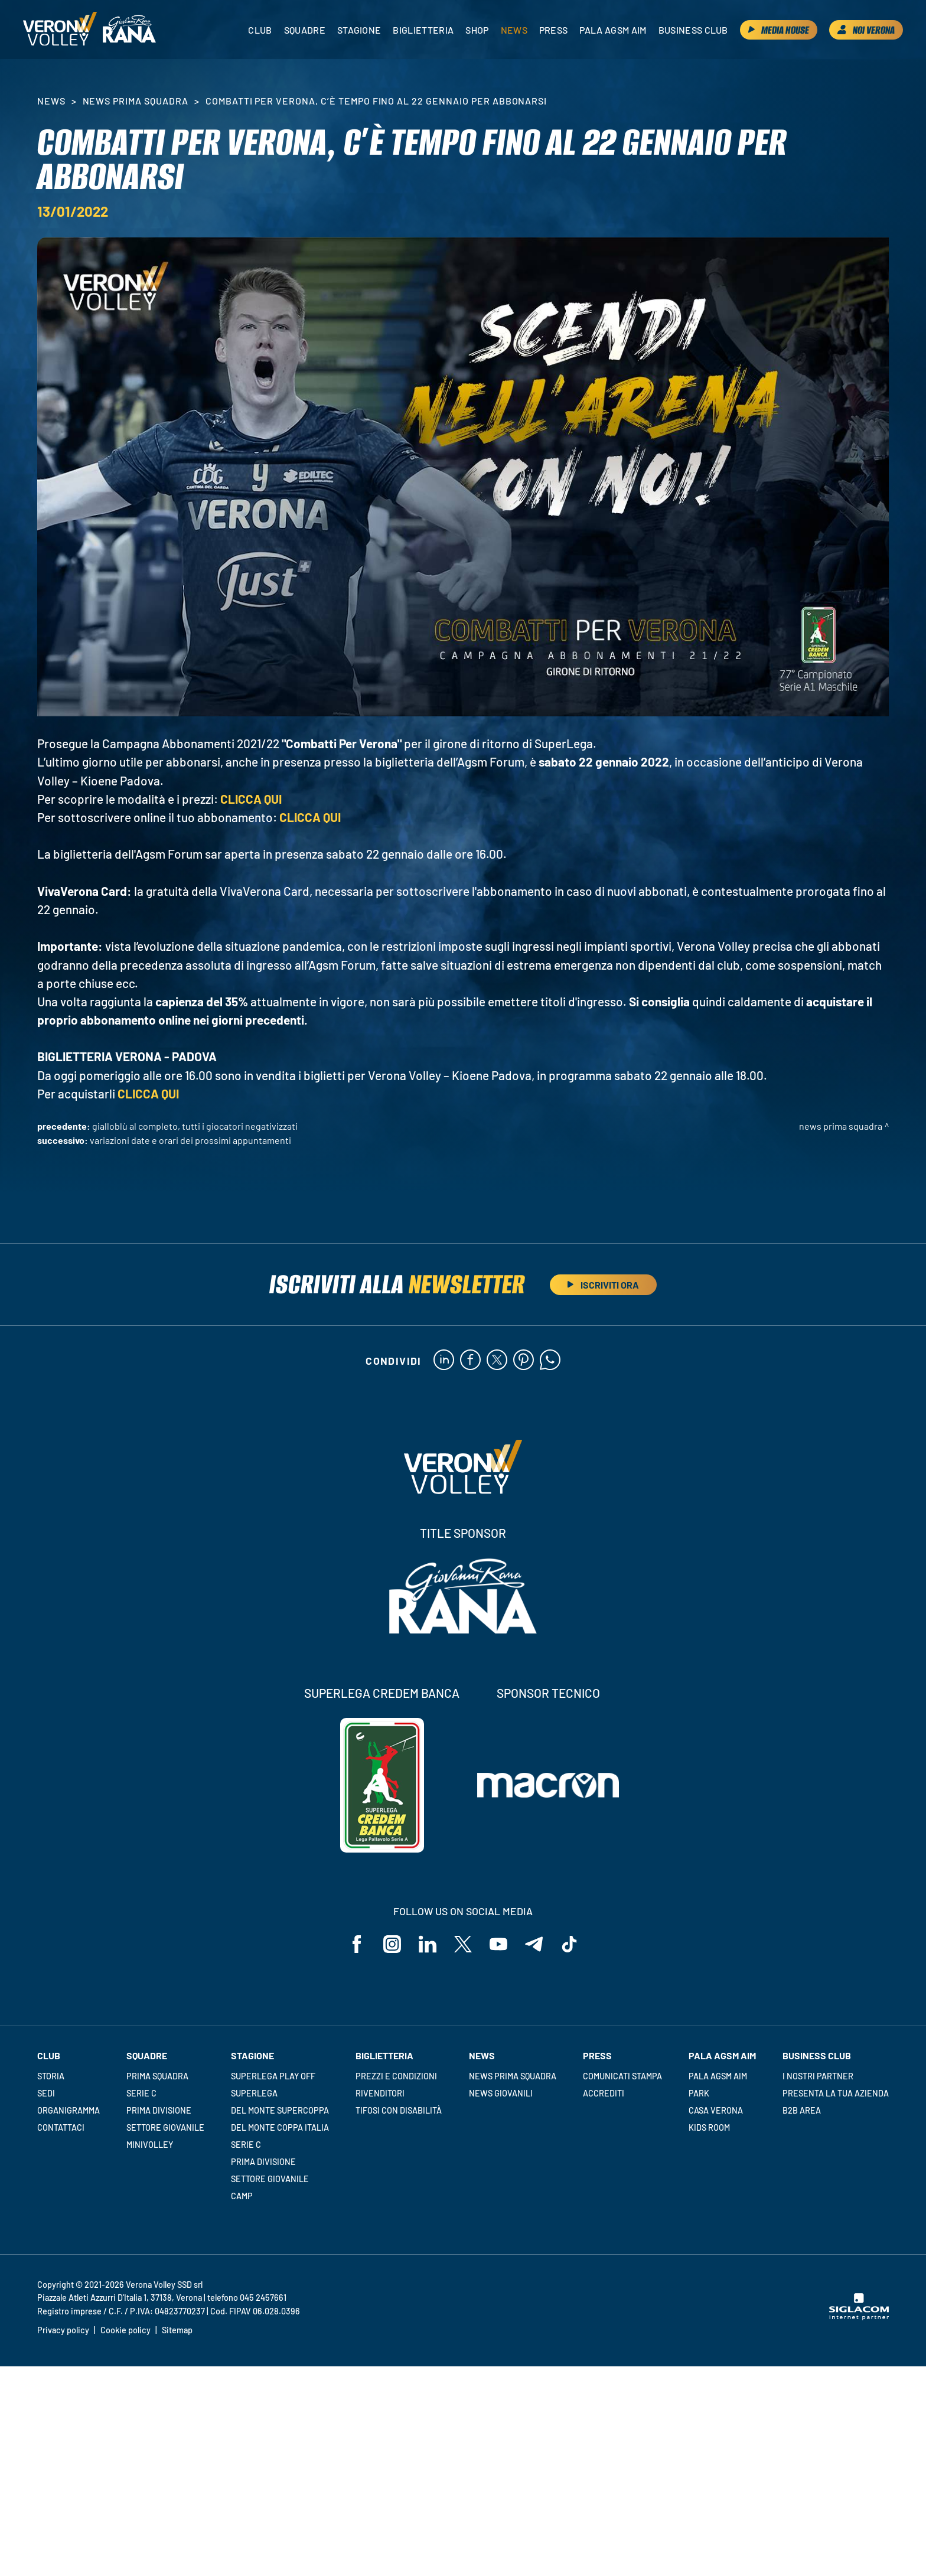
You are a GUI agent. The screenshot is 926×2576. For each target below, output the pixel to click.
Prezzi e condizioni (396, 2076)
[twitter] (497, 1360)
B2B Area (801, 2110)
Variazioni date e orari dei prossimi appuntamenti (190, 1140)
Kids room (709, 2127)
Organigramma (68, 2110)
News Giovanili (501, 2093)
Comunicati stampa (622, 2076)
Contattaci (60, 2127)
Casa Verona (716, 2110)
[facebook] (470, 1360)
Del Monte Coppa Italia (280, 2127)
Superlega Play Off (273, 2076)
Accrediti (603, 2093)
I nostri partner (817, 2076)
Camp (242, 2196)
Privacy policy (63, 2330)
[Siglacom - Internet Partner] (859, 2316)
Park (699, 2093)
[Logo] (60, 29)
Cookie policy (125, 2330)
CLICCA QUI (251, 798)
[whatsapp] (550, 1360)
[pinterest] (523, 1360)
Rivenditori (380, 2093)
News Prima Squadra (135, 100)
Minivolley (149, 2145)
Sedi (46, 2093)
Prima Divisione (158, 2110)
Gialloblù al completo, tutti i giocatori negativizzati (195, 1126)
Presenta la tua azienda (835, 2093)
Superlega (254, 2093)
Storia (50, 2076)
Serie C (141, 2093)
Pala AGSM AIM (718, 2076)
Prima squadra (157, 2076)
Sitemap (177, 2330)
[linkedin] (443, 1360)
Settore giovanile (165, 2127)
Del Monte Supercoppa (280, 2110)
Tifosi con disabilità (399, 2110)
